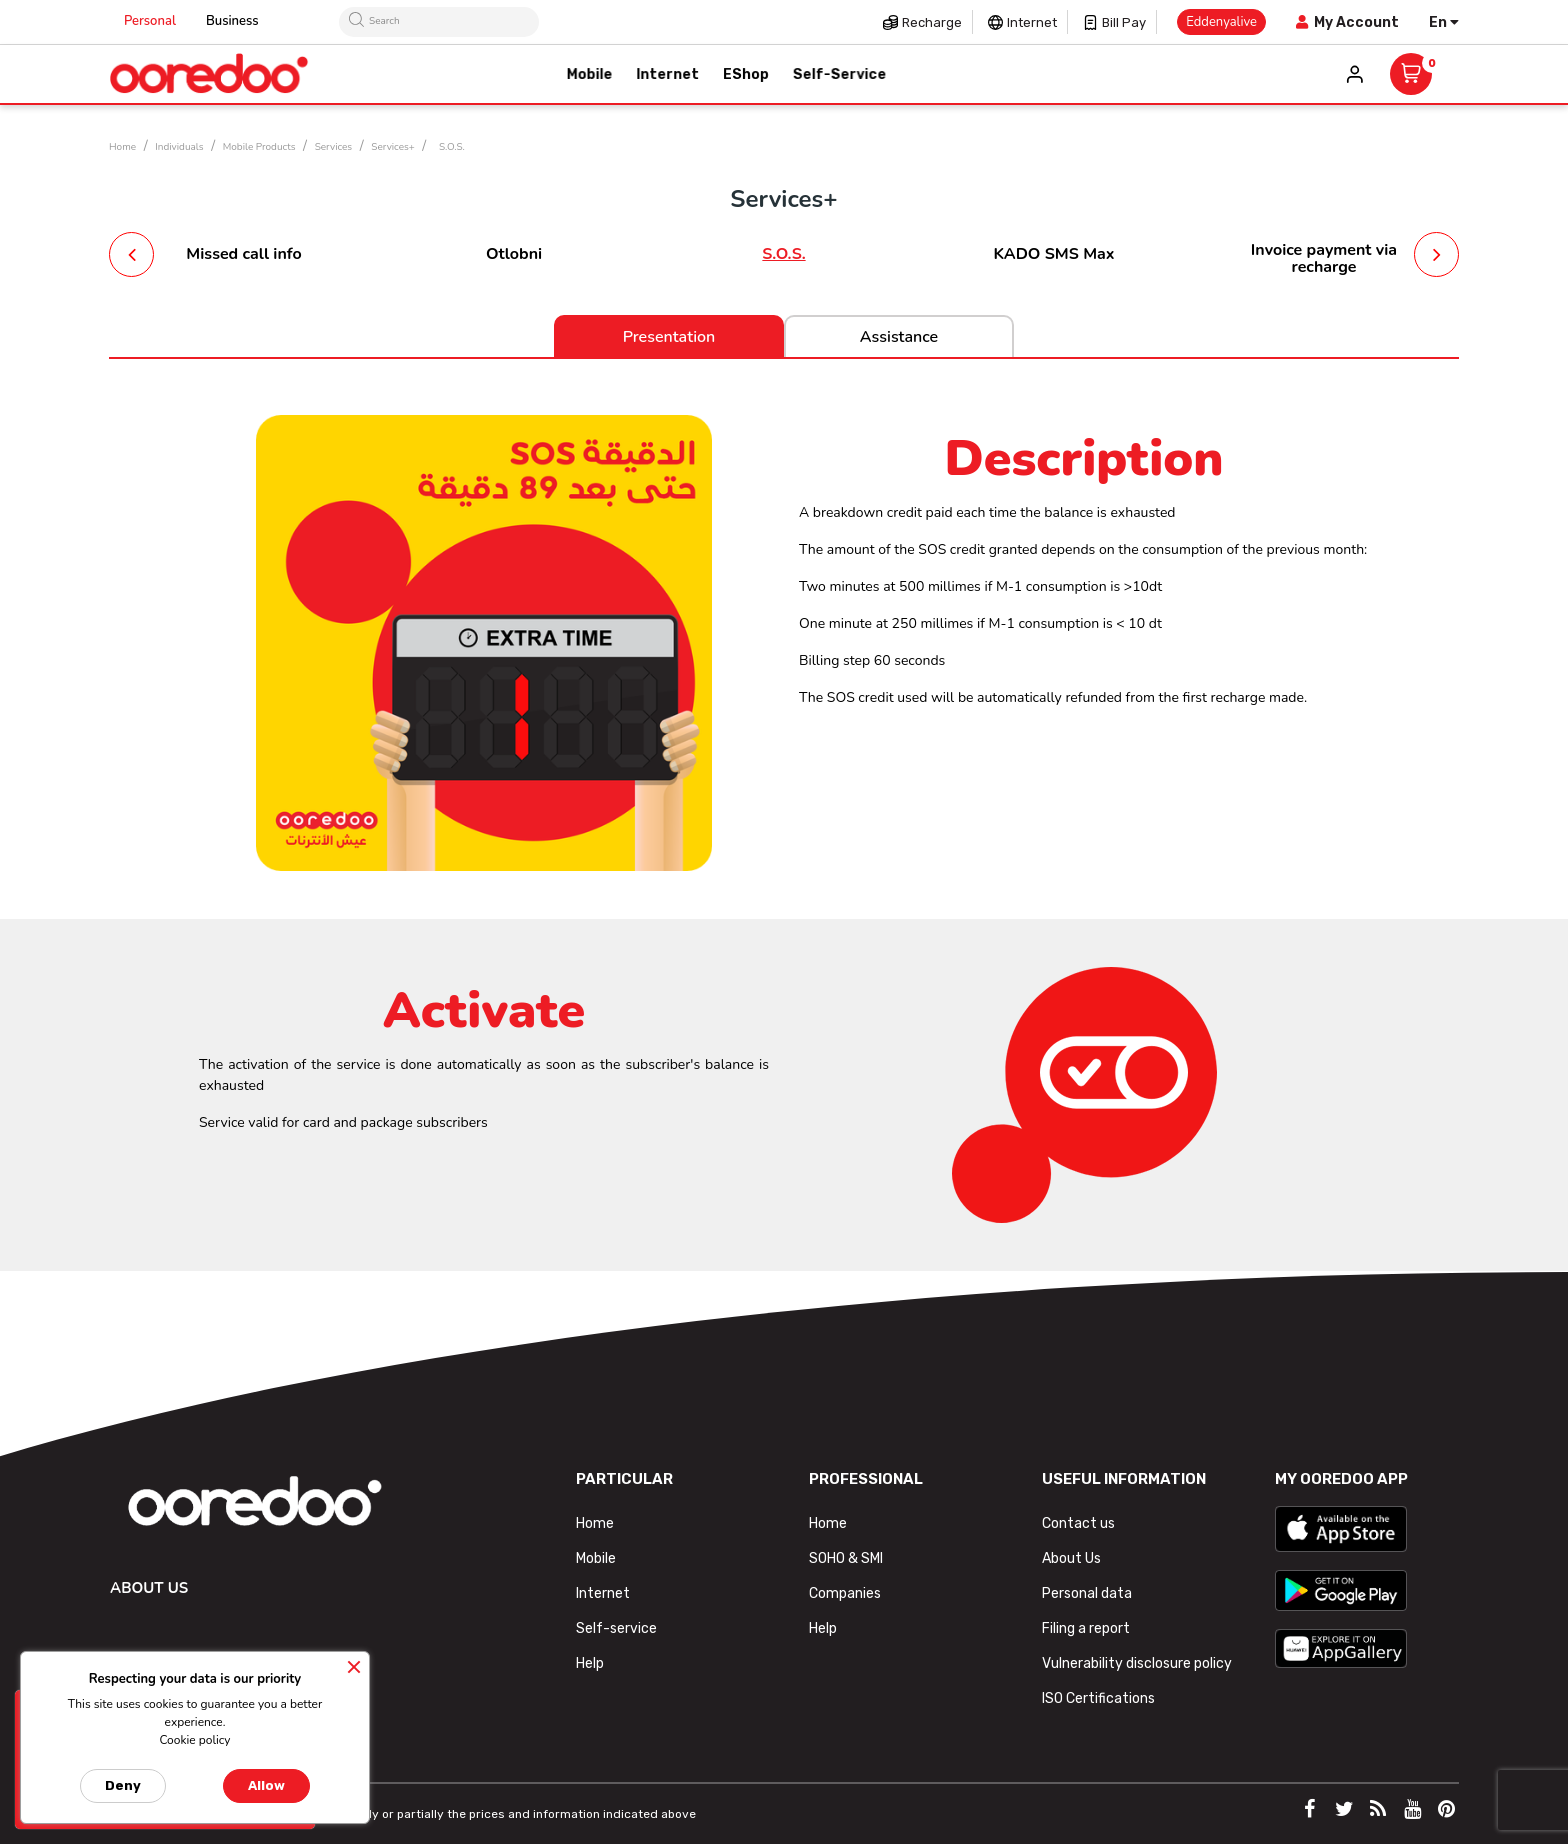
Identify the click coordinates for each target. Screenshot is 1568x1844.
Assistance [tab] (899, 337)
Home (595, 1523)
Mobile (596, 1558)
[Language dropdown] (1444, 22)
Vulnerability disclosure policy (1137, 1663)
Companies (845, 1593)
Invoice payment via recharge (1324, 259)
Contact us (1078, 1523)
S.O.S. (783, 254)
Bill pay (1124, 22)
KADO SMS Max (1053, 254)
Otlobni (514, 254)
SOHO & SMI (846, 1558)
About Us (1071, 1558)
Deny (123, 1785)
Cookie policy (194, 1740)
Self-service (616, 1628)
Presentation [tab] (669, 337)
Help (590, 1663)
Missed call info (243, 254)
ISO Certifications (1098, 1698)
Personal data (1087, 1593)
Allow (266, 1785)
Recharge (932, 22)
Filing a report (1086, 1628)
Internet (1032, 22)
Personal (150, 21)
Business (232, 21)
